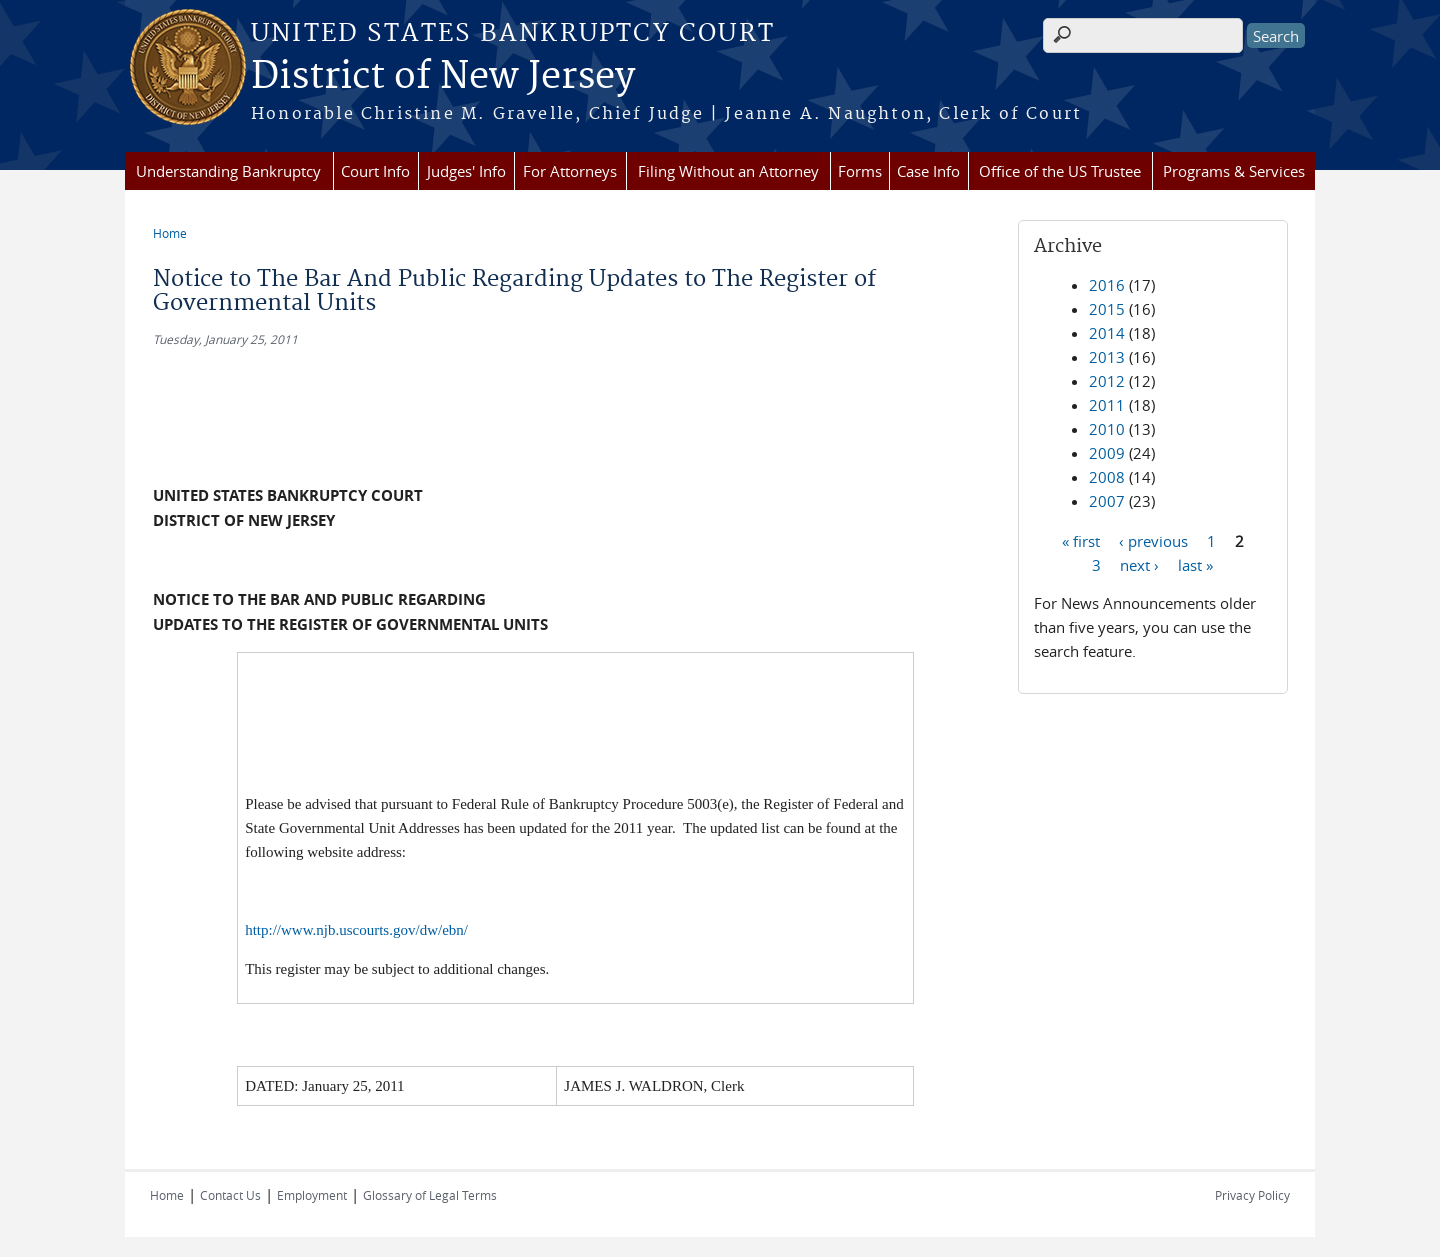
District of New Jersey (443, 77)
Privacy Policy (1252, 1195)
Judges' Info (466, 171)
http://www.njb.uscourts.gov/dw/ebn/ (356, 930)
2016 (1107, 285)
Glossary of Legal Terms (430, 1195)
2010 (1107, 429)
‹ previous (1153, 540)
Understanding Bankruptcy (228, 171)
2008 (1107, 477)
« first (1081, 540)
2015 (1107, 309)
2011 (1107, 405)
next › (1139, 564)
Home (170, 233)
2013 (1107, 357)
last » (1195, 564)
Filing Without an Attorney (728, 171)
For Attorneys (570, 171)
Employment (312, 1195)
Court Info (375, 171)
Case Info (928, 171)
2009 (1107, 453)
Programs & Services (1234, 171)
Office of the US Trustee (1060, 171)
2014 (1107, 333)
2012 (1107, 381)
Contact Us (230, 1195)
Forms (860, 171)
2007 (1107, 501)
